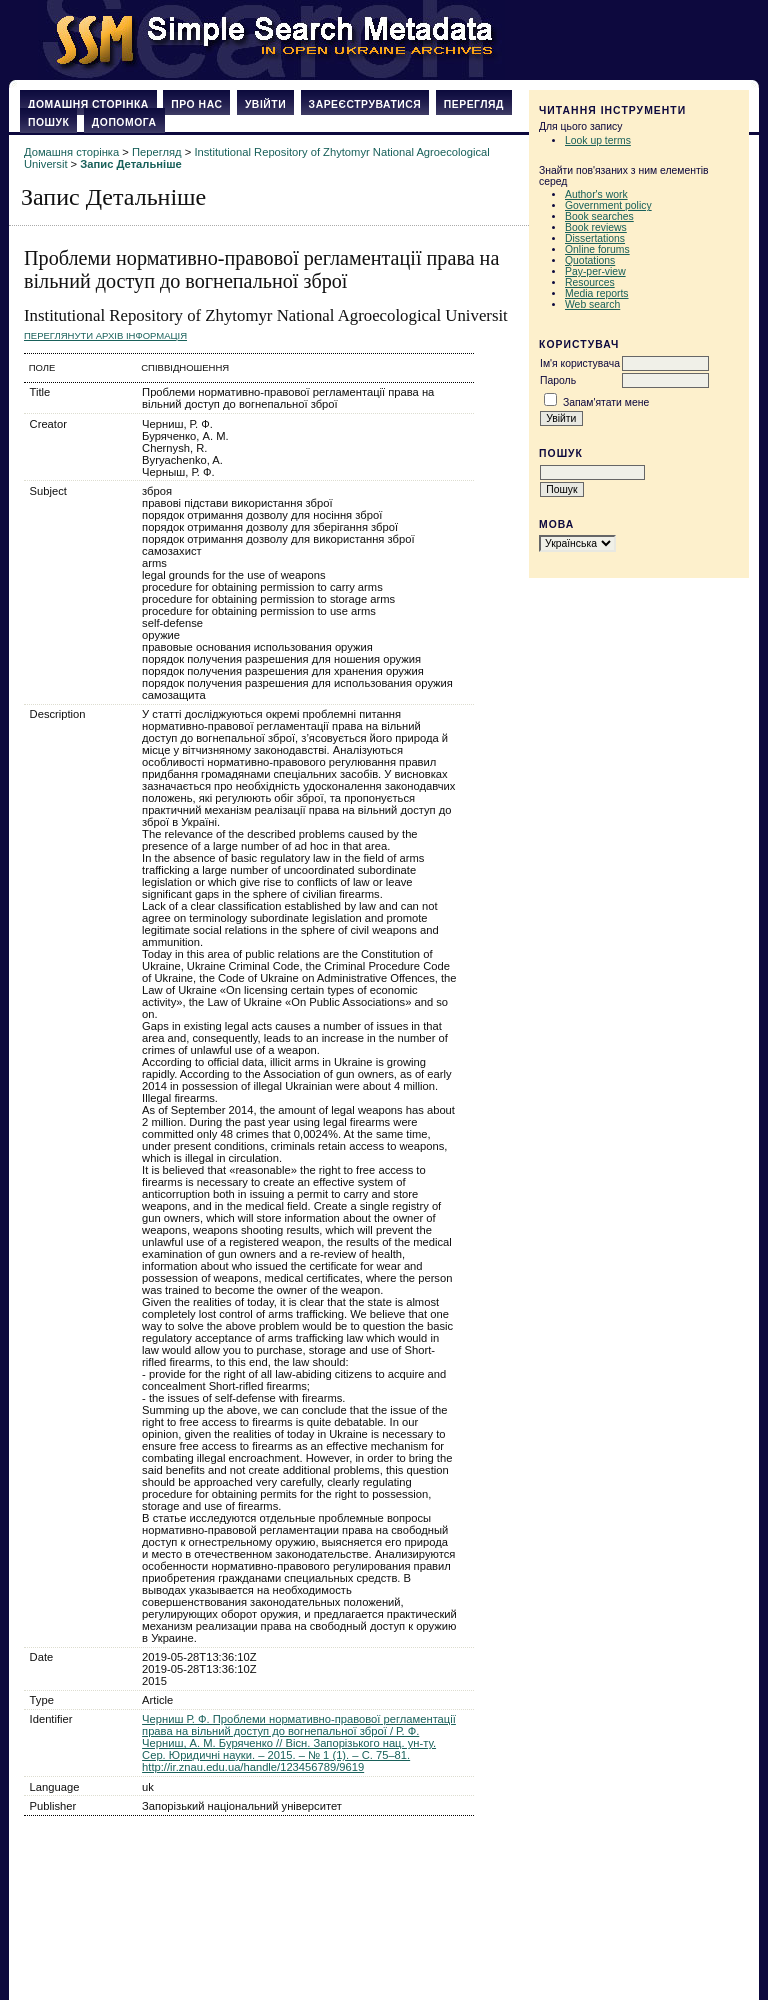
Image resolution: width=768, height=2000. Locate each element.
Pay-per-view (595, 271)
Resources (590, 282)
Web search (592, 304)
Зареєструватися (365, 104)
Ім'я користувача (580, 363)
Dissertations (595, 238)
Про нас (196, 104)
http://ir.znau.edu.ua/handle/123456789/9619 (253, 1767)
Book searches (599, 216)
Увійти (265, 104)
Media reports (597, 293)
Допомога (124, 122)
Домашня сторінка (88, 104)
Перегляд (474, 104)
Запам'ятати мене (606, 402)
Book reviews (596, 227)
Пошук (48, 122)
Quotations (590, 260)
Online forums (597, 249)
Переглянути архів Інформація (105, 335)
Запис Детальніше (130, 164)
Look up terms (598, 140)
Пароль (558, 380)
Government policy (608, 205)
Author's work (596, 194)
